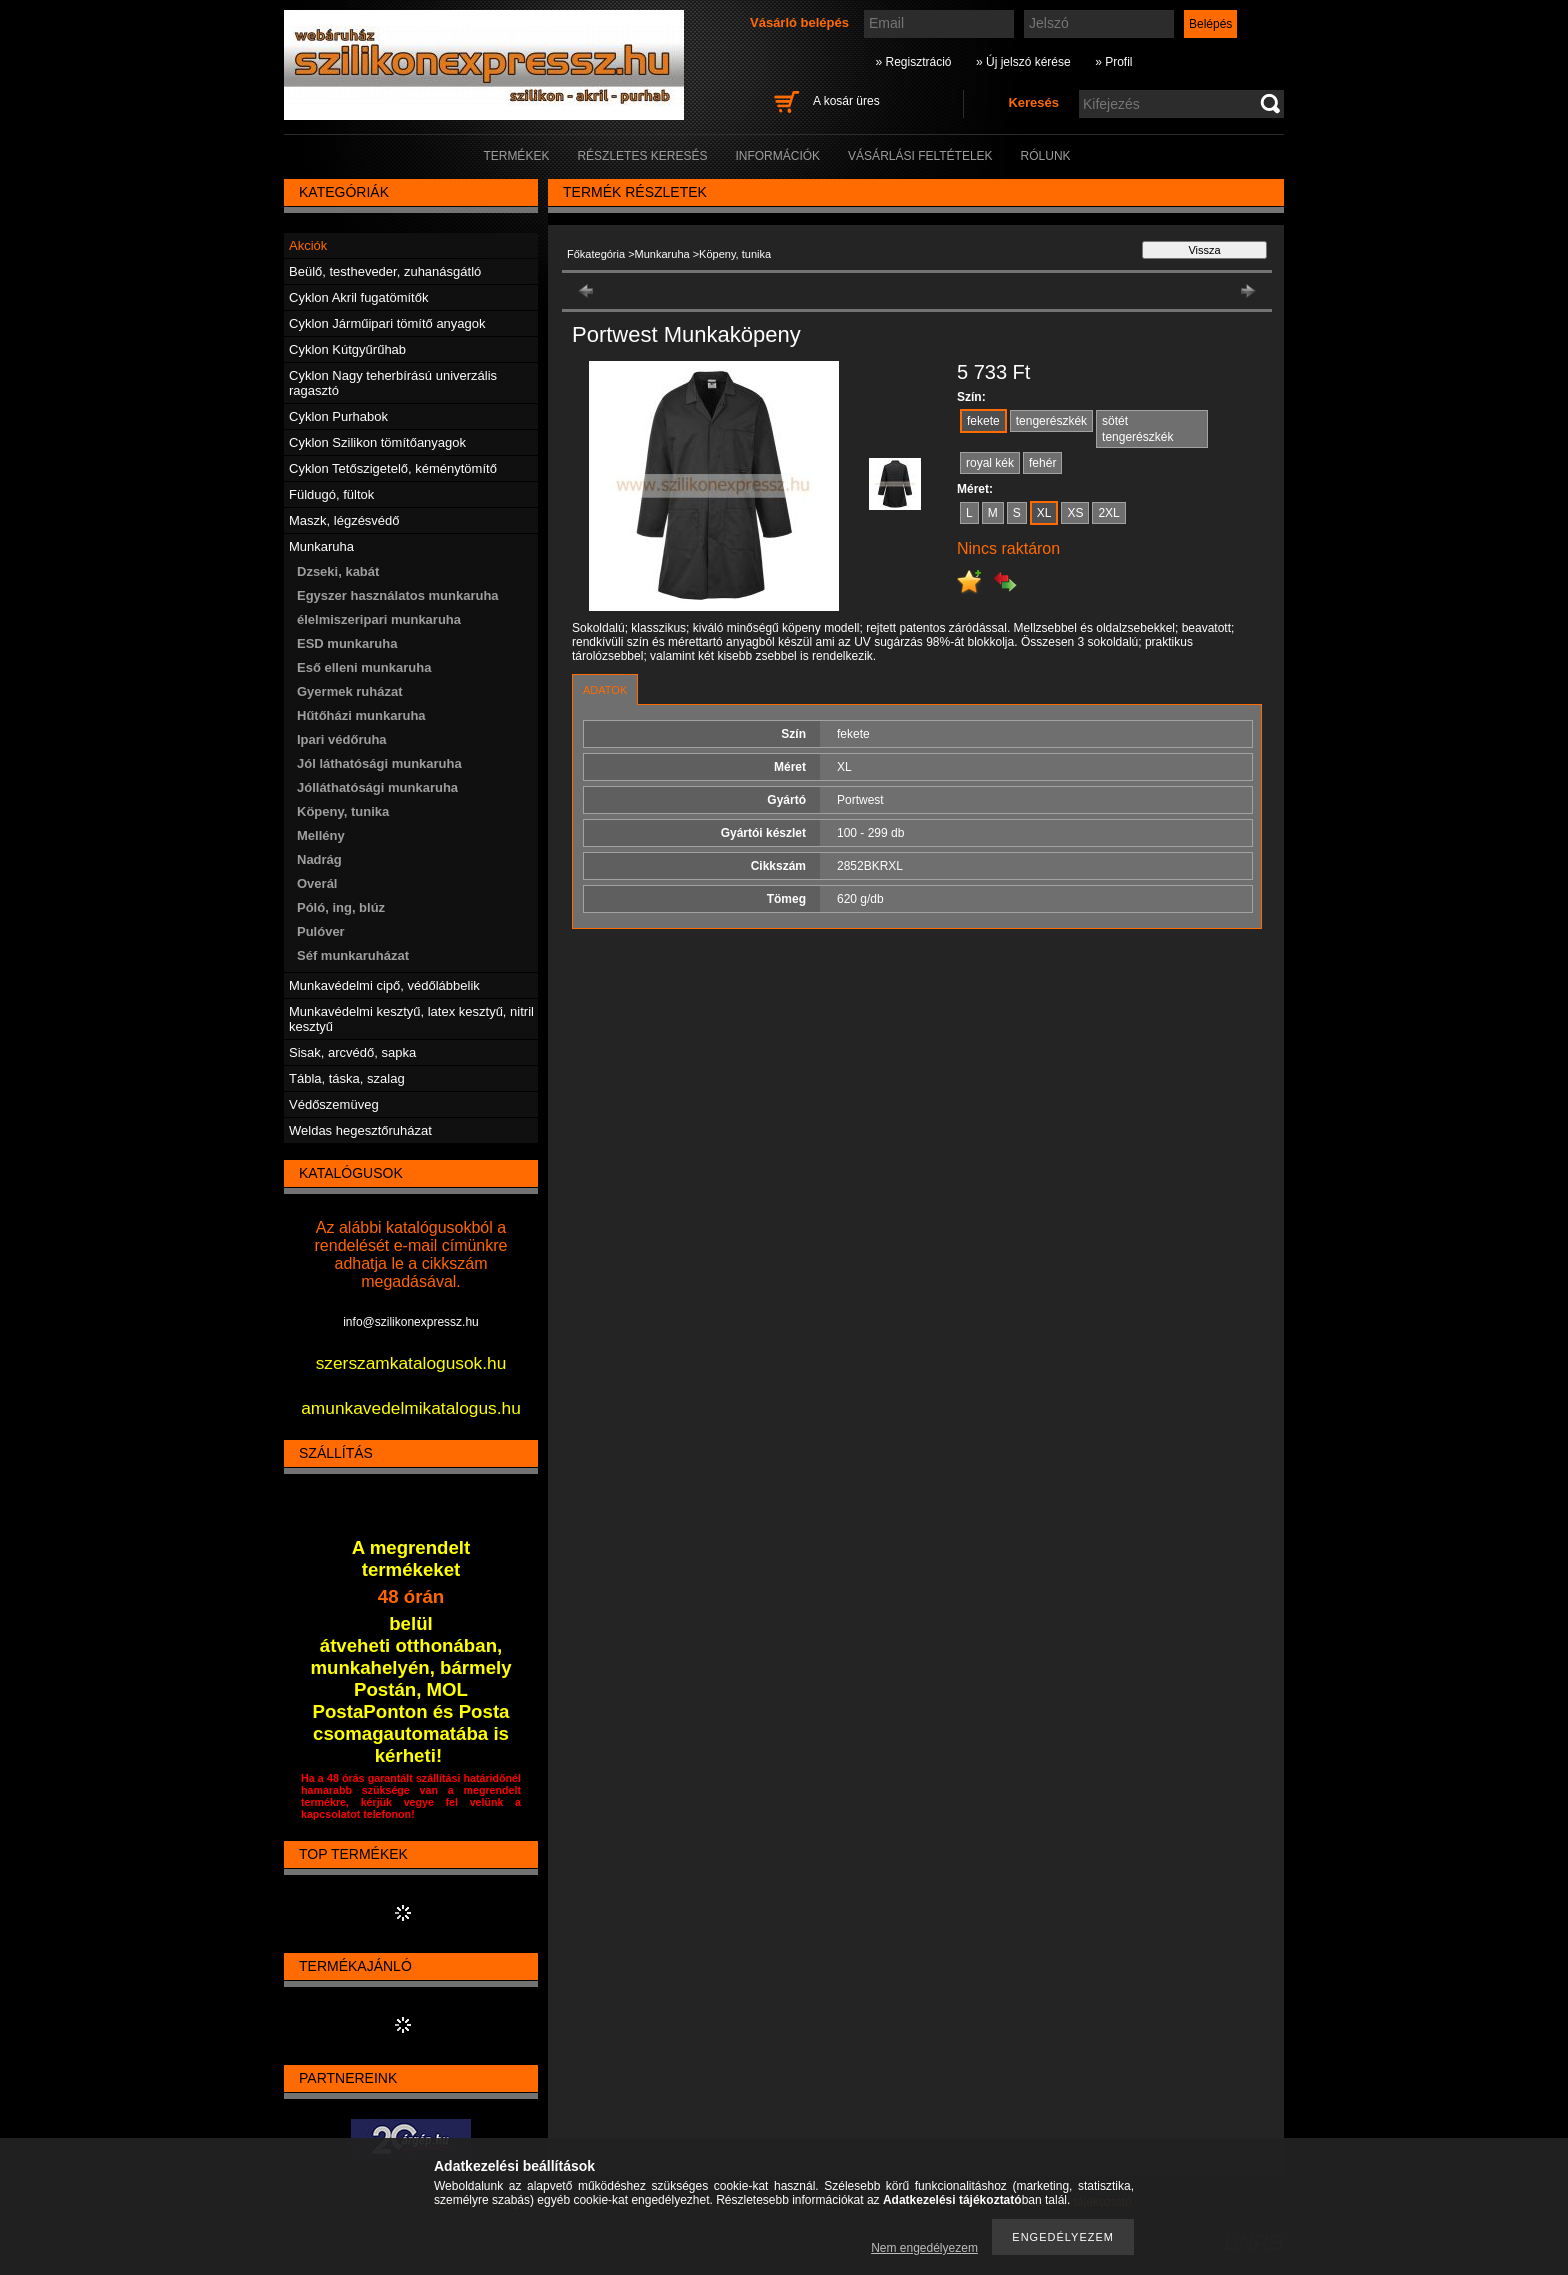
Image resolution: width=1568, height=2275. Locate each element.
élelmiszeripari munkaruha (379, 619)
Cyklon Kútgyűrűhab (347, 349)
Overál (317, 883)
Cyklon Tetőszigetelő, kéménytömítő (393, 468)
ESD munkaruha (347, 643)
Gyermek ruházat (350, 691)
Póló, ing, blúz (341, 907)
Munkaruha (662, 254)
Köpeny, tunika (343, 811)
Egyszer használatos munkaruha (398, 595)
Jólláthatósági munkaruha (377, 787)
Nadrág (319, 859)
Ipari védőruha (342, 739)
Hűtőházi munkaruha (361, 715)
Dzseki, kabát (338, 571)
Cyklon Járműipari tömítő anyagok (387, 323)
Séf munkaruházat (353, 955)
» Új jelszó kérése (1023, 62)
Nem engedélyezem (924, 2248)
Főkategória (596, 254)
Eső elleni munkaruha (364, 667)
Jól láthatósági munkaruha (379, 763)
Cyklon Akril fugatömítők (358, 297)
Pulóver (321, 931)
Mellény (321, 835)
